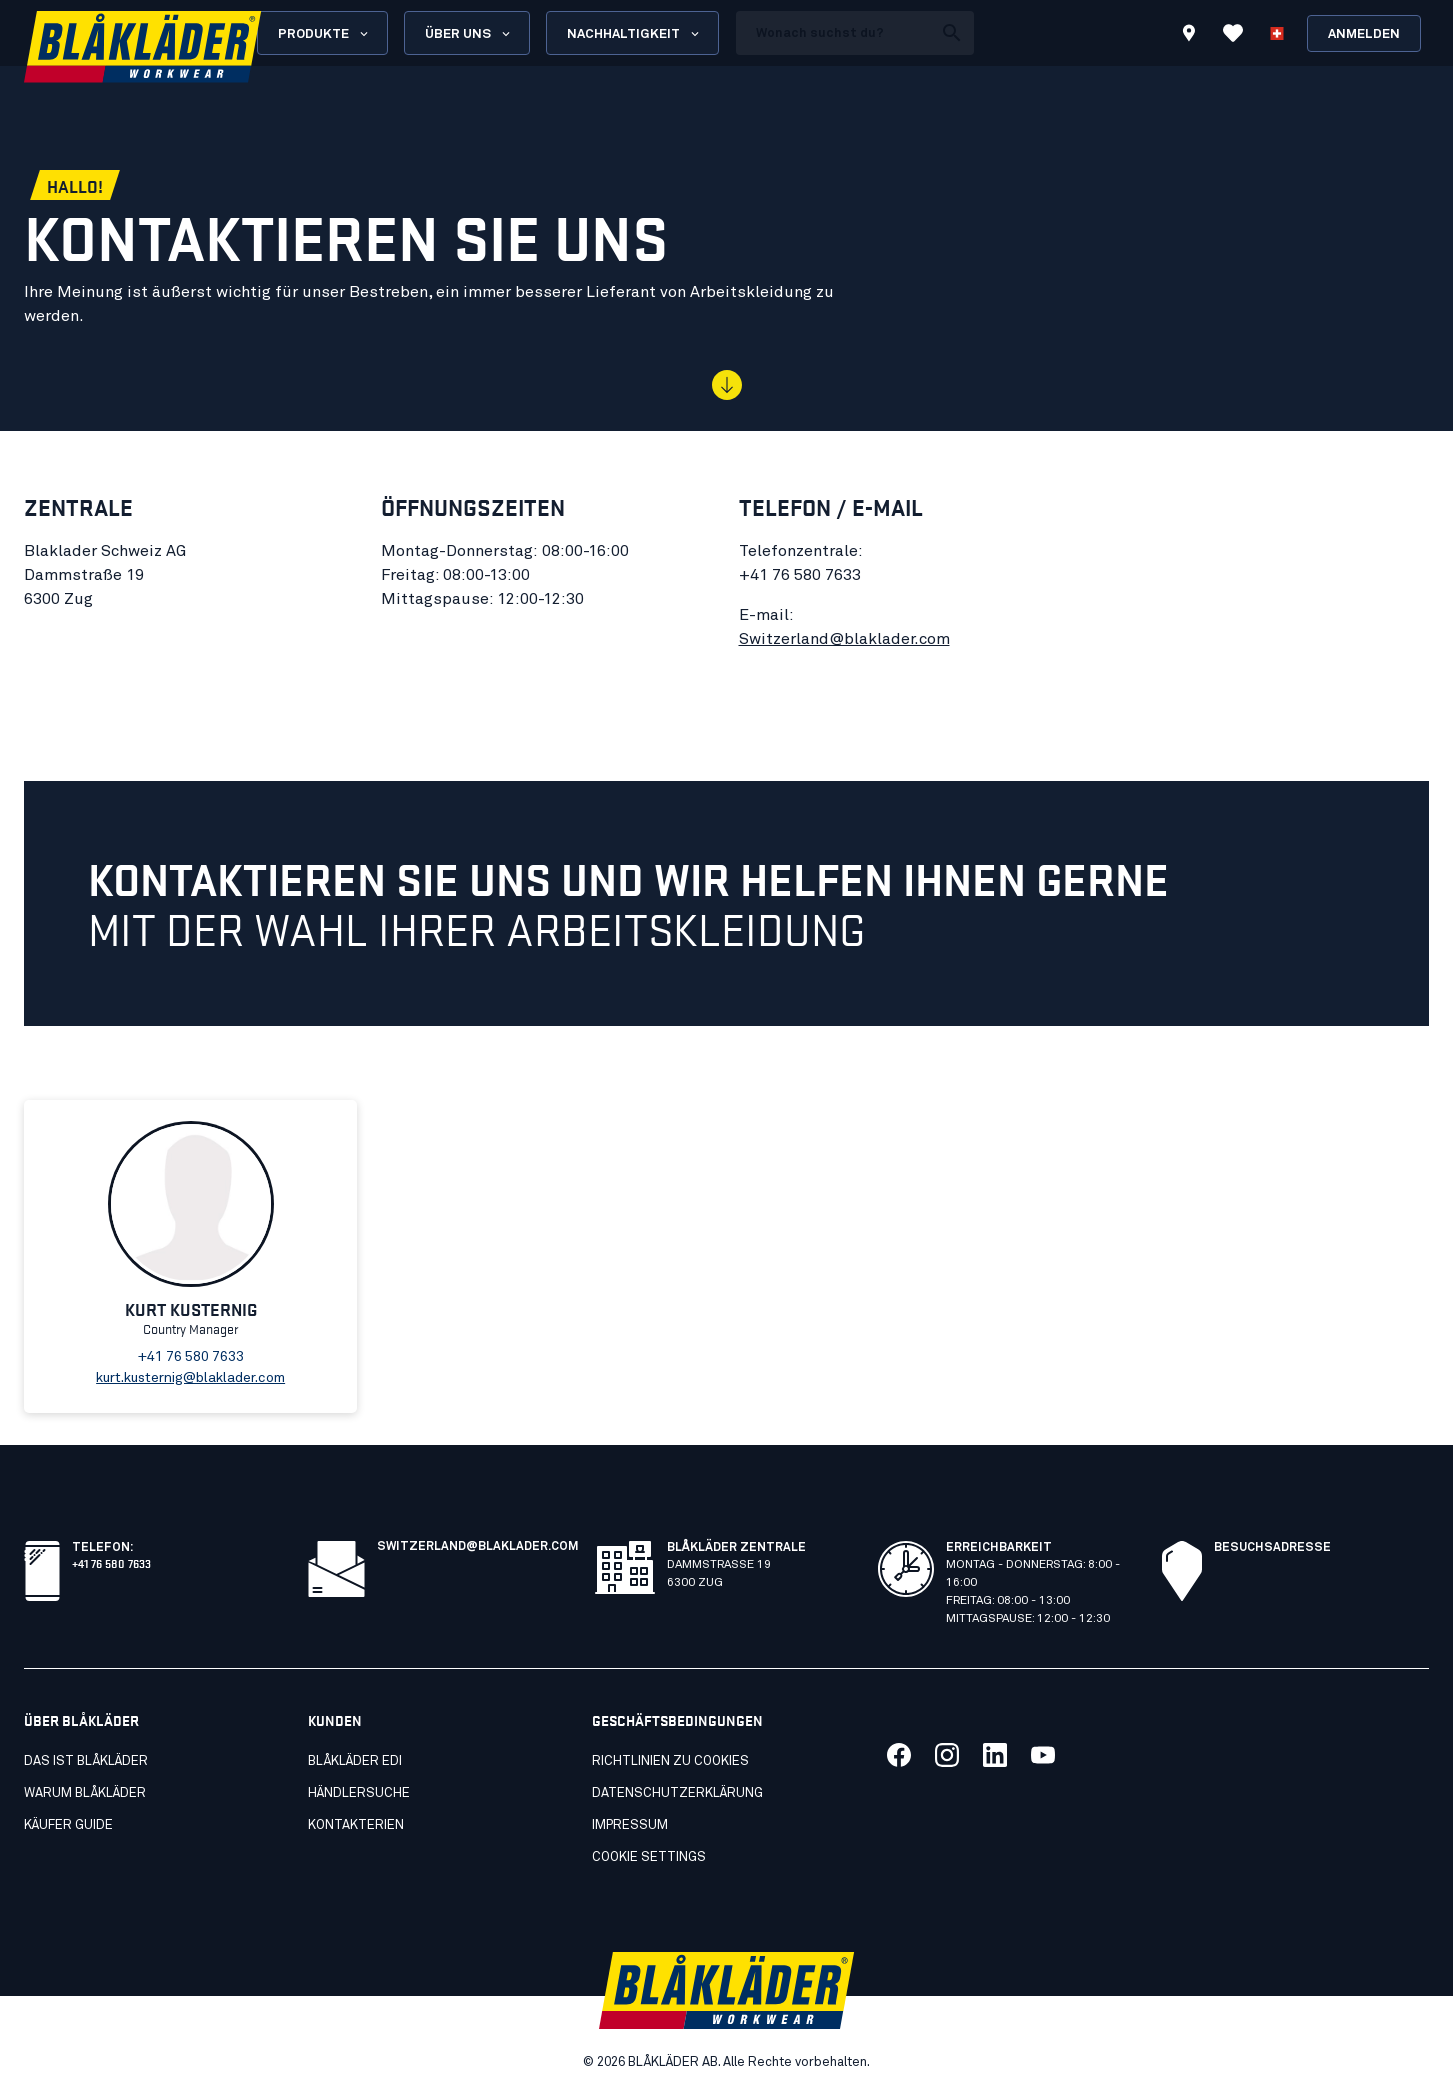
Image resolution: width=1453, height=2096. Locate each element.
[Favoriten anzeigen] (1233, 33)
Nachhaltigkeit (634, 34)
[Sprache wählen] (1277, 33)
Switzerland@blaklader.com (844, 639)
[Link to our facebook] (899, 1755)
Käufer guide (68, 1825)
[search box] (834, 33)
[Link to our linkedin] (995, 1755)
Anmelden (1364, 34)
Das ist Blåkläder (86, 1761)
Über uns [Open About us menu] (469, 34)
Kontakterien (356, 1825)
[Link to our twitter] (947, 1755)
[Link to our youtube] (1043, 1755)
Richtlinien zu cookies (670, 1761)
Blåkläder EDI (355, 1761)
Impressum (630, 1825)
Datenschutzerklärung (677, 1793)
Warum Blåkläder (85, 1793)
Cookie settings (649, 1857)
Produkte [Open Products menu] (324, 34)
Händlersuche (359, 1793)
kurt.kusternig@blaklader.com (190, 1378)
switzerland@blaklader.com (478, 1547)
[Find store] (1189, 36)
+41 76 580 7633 (111, 1562)
